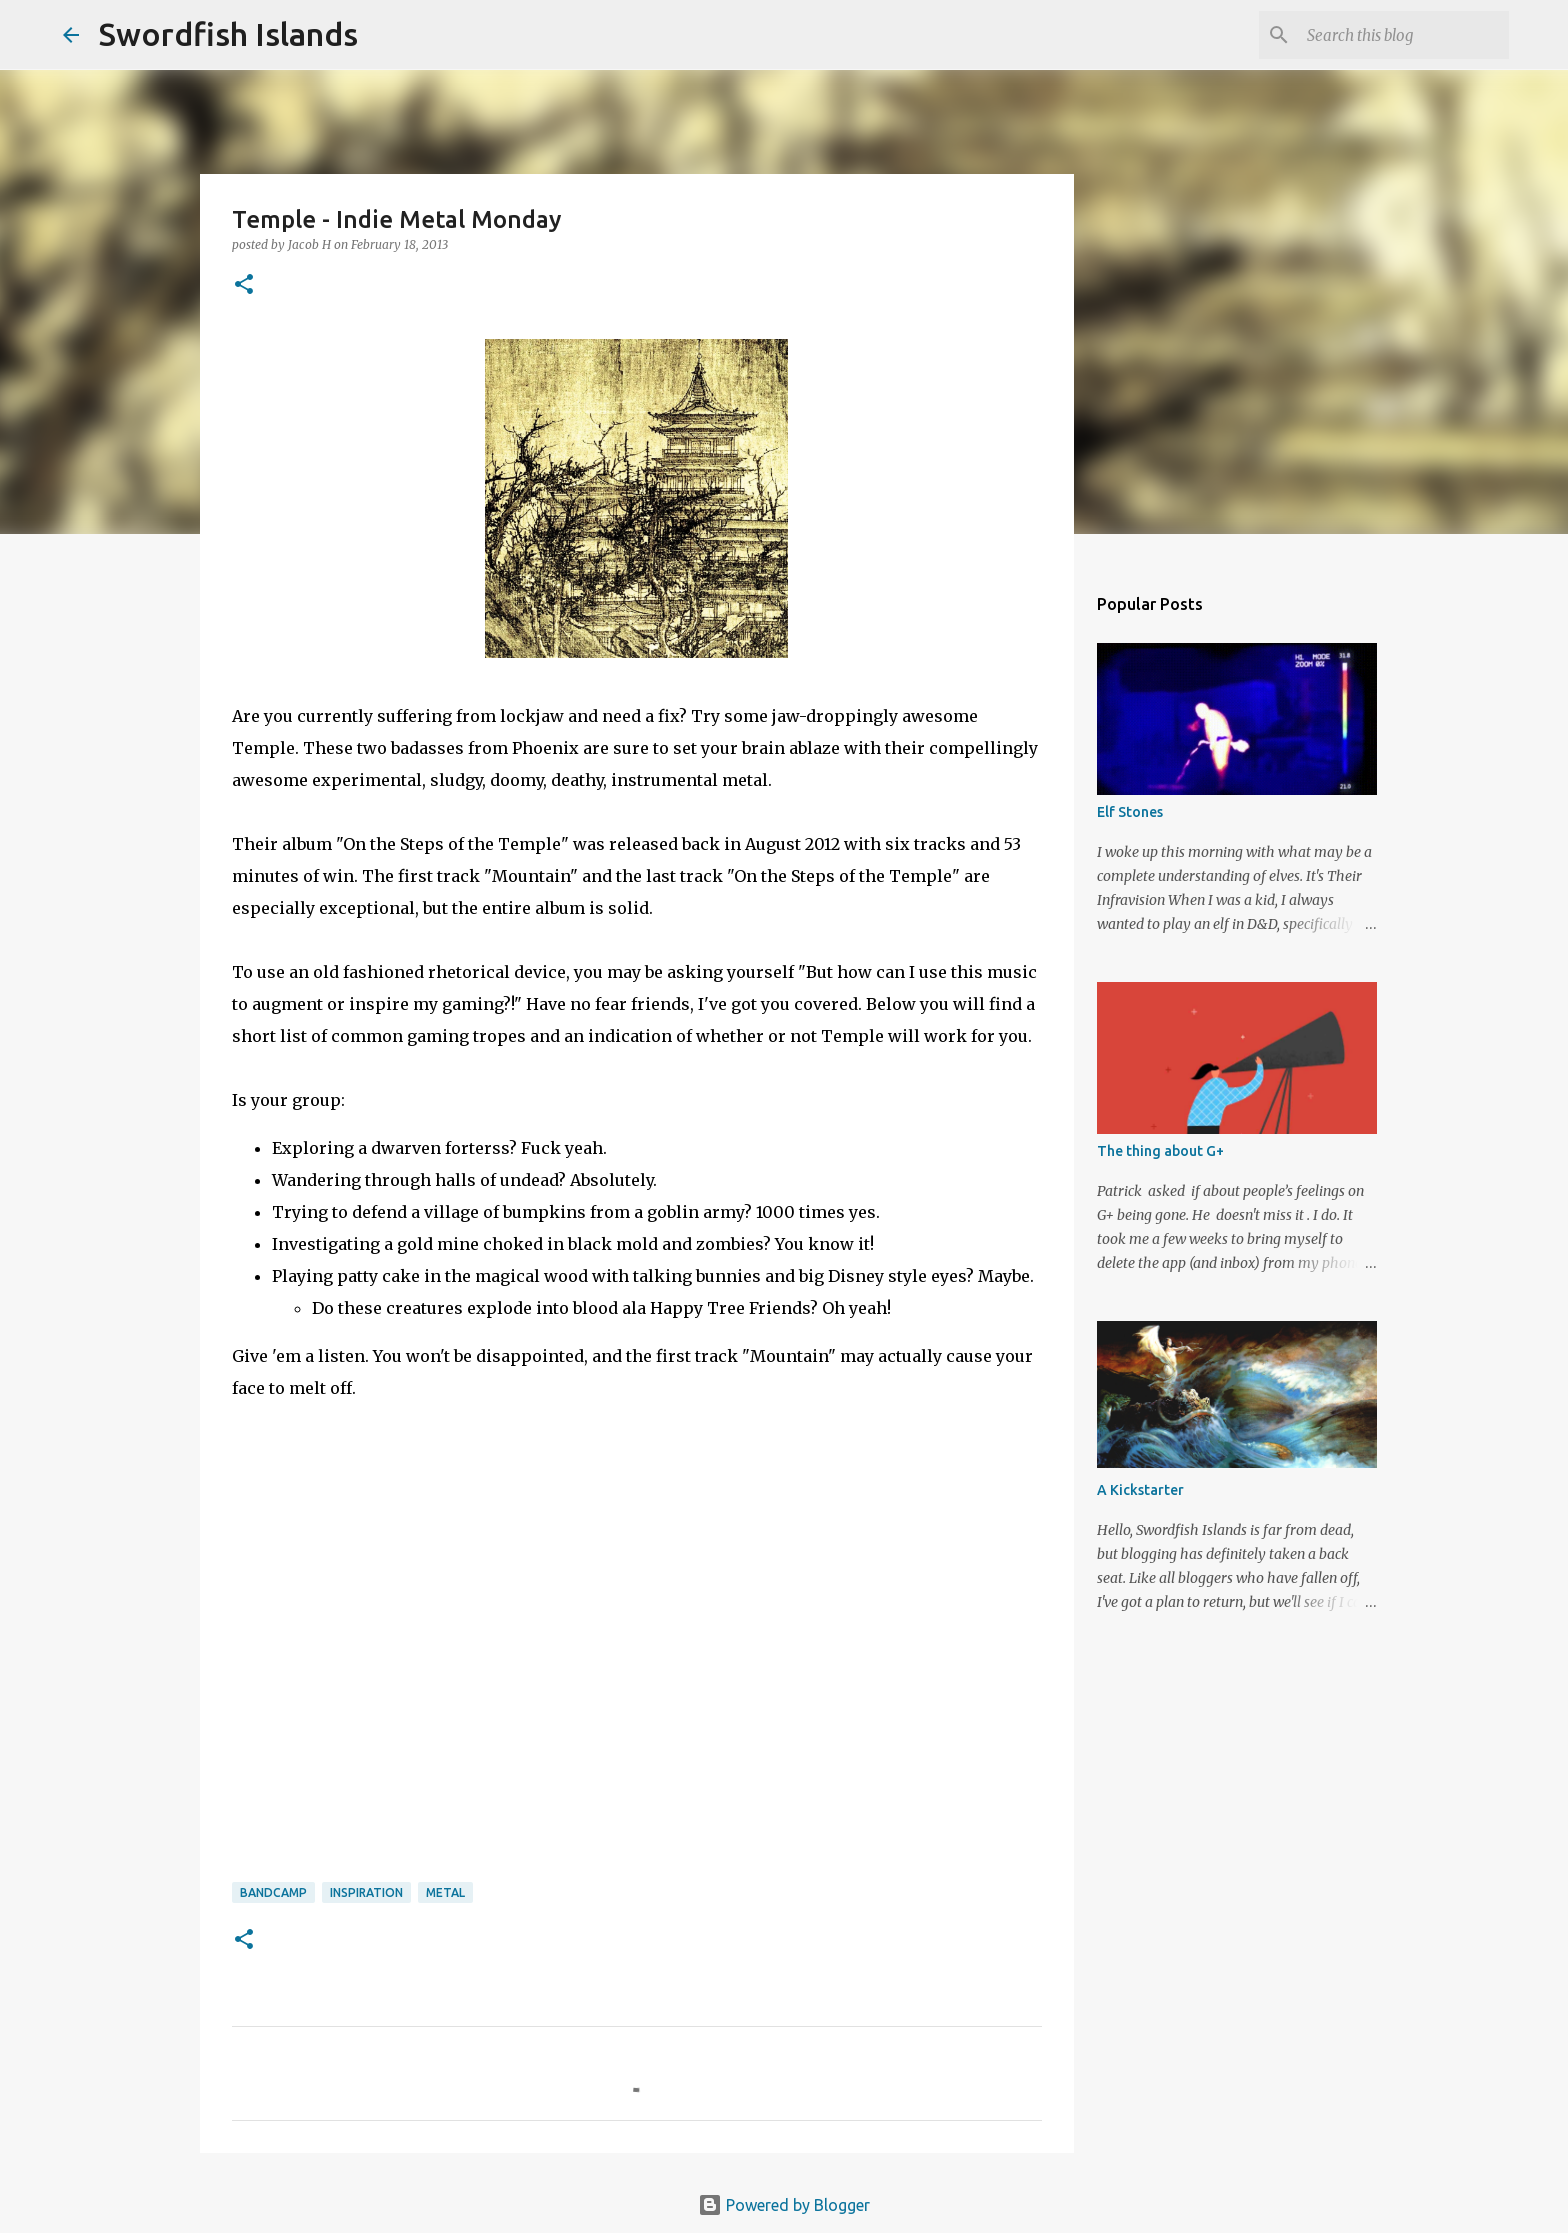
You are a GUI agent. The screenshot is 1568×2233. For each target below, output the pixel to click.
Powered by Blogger (784, 2205)
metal (445, 1892)
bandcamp (273, 1892)
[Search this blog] (1404, 35)
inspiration (366, 1892)
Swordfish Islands (228, 34)
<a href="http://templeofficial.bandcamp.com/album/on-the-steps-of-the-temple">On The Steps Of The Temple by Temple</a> (382, 1673)
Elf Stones (1130, 812)
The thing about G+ (1160, 1151)
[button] (244, 285)
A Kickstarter (1140, 1490)
